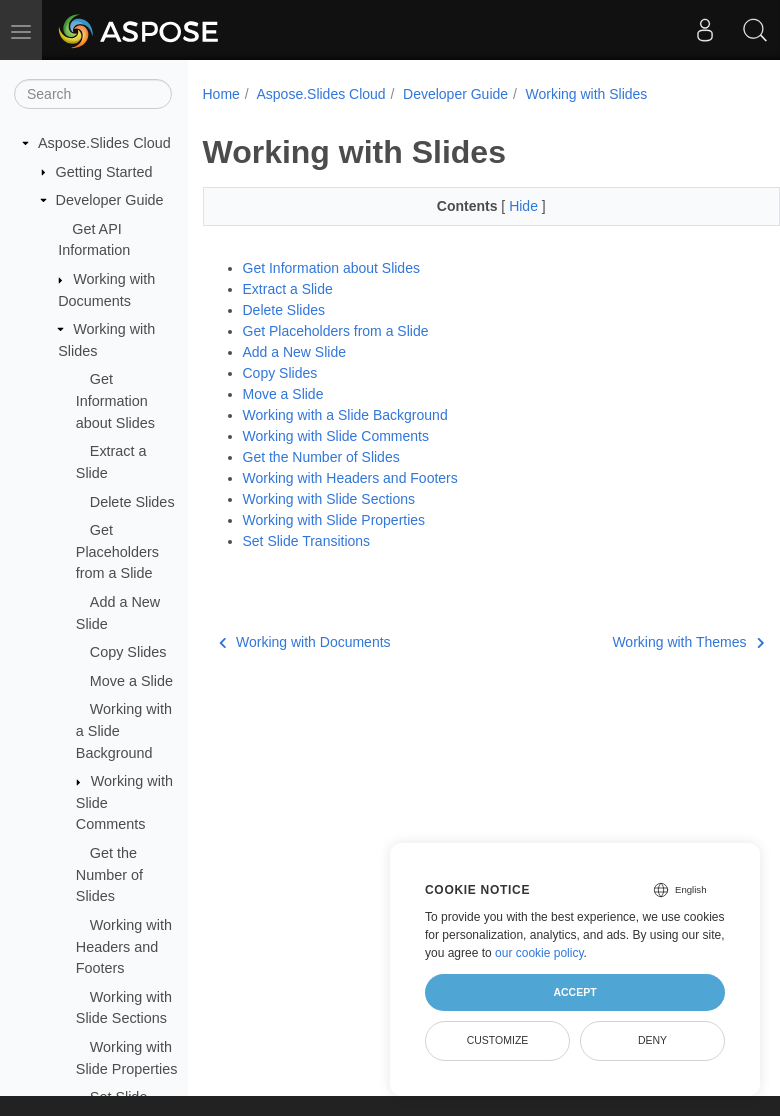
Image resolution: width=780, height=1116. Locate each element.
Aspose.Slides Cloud (104, 143)
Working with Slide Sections (329, 499)
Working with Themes (688, 642)
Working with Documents (305, 642)
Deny (652, 1040)
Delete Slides (132, 502)
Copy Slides (128, 652)
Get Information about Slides (115, 400)
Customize (498, 1040)
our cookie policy (539, 953)
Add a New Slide (295, 352)
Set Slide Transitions (307, 541)
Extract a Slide (288, 289)
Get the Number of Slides (109, 874)
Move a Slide (131, 681)
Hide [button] (525, 206)
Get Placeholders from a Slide (117, 551)
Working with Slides (586, 94)
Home (221, 94)
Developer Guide (110, 200)
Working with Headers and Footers (124, 946)
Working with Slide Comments (336, 436)
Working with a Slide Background (345, 415)
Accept (574, 992)
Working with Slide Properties (334, 520)
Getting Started (104, 172)
